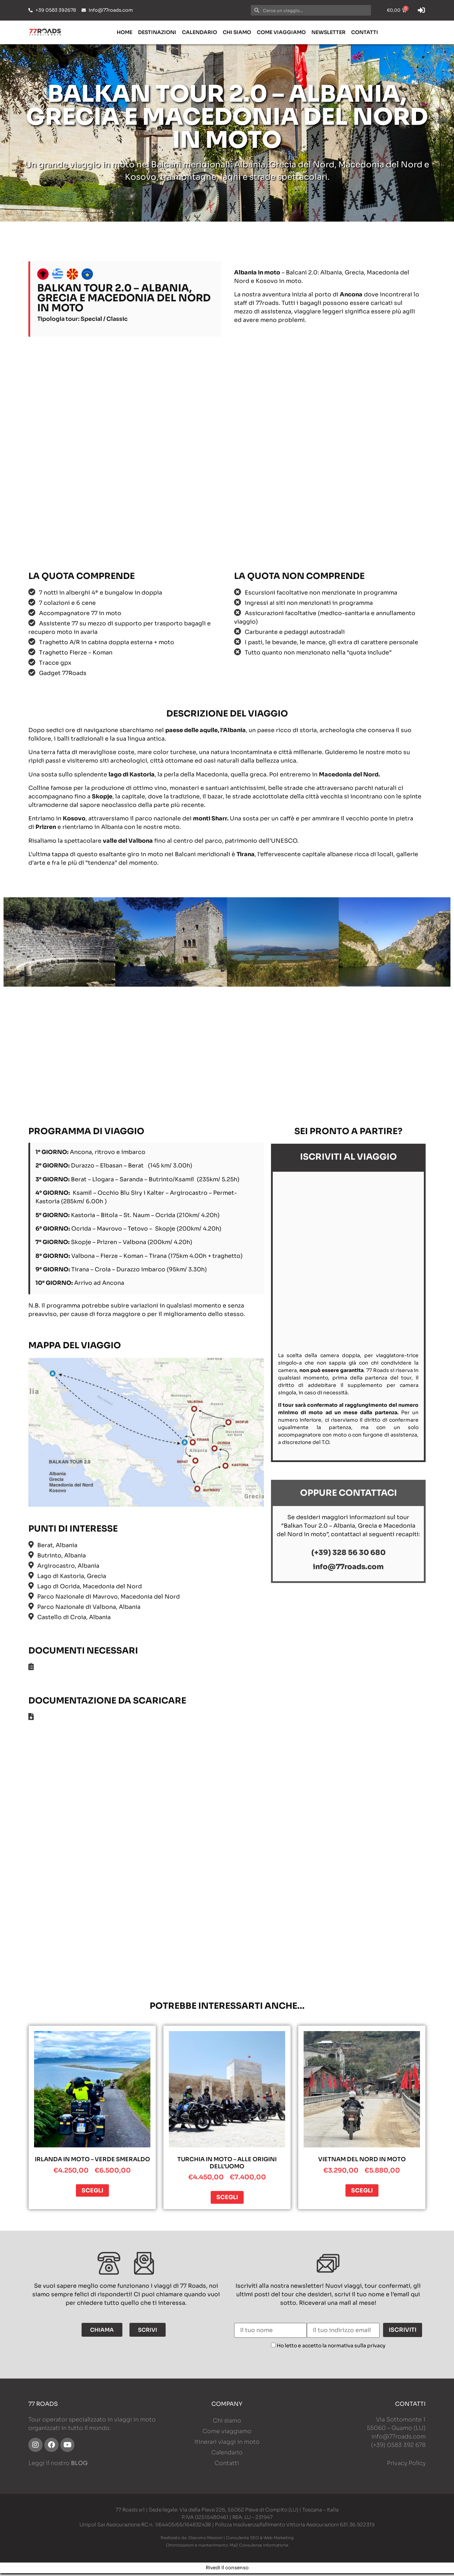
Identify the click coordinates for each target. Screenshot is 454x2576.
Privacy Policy (406, 2466)
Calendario (199, 32)
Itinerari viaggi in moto (227, 2444)
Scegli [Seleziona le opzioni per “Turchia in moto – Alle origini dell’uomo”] (227, 2200)
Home (124, 32)
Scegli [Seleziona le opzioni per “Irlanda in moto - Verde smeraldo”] (92, 2193)
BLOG (79, 2466)
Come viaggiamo (281, 32)
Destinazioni (157, 32)
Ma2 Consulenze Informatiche (259, 2548)
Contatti (364, 32)
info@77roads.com (398, 2439)
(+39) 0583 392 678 (398, 2448)
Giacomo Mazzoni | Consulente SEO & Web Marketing (240, 2540)
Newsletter (328, 32)
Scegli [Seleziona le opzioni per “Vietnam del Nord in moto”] (362, 2193)
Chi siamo (237, 32)
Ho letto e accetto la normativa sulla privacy (331, 2348)
